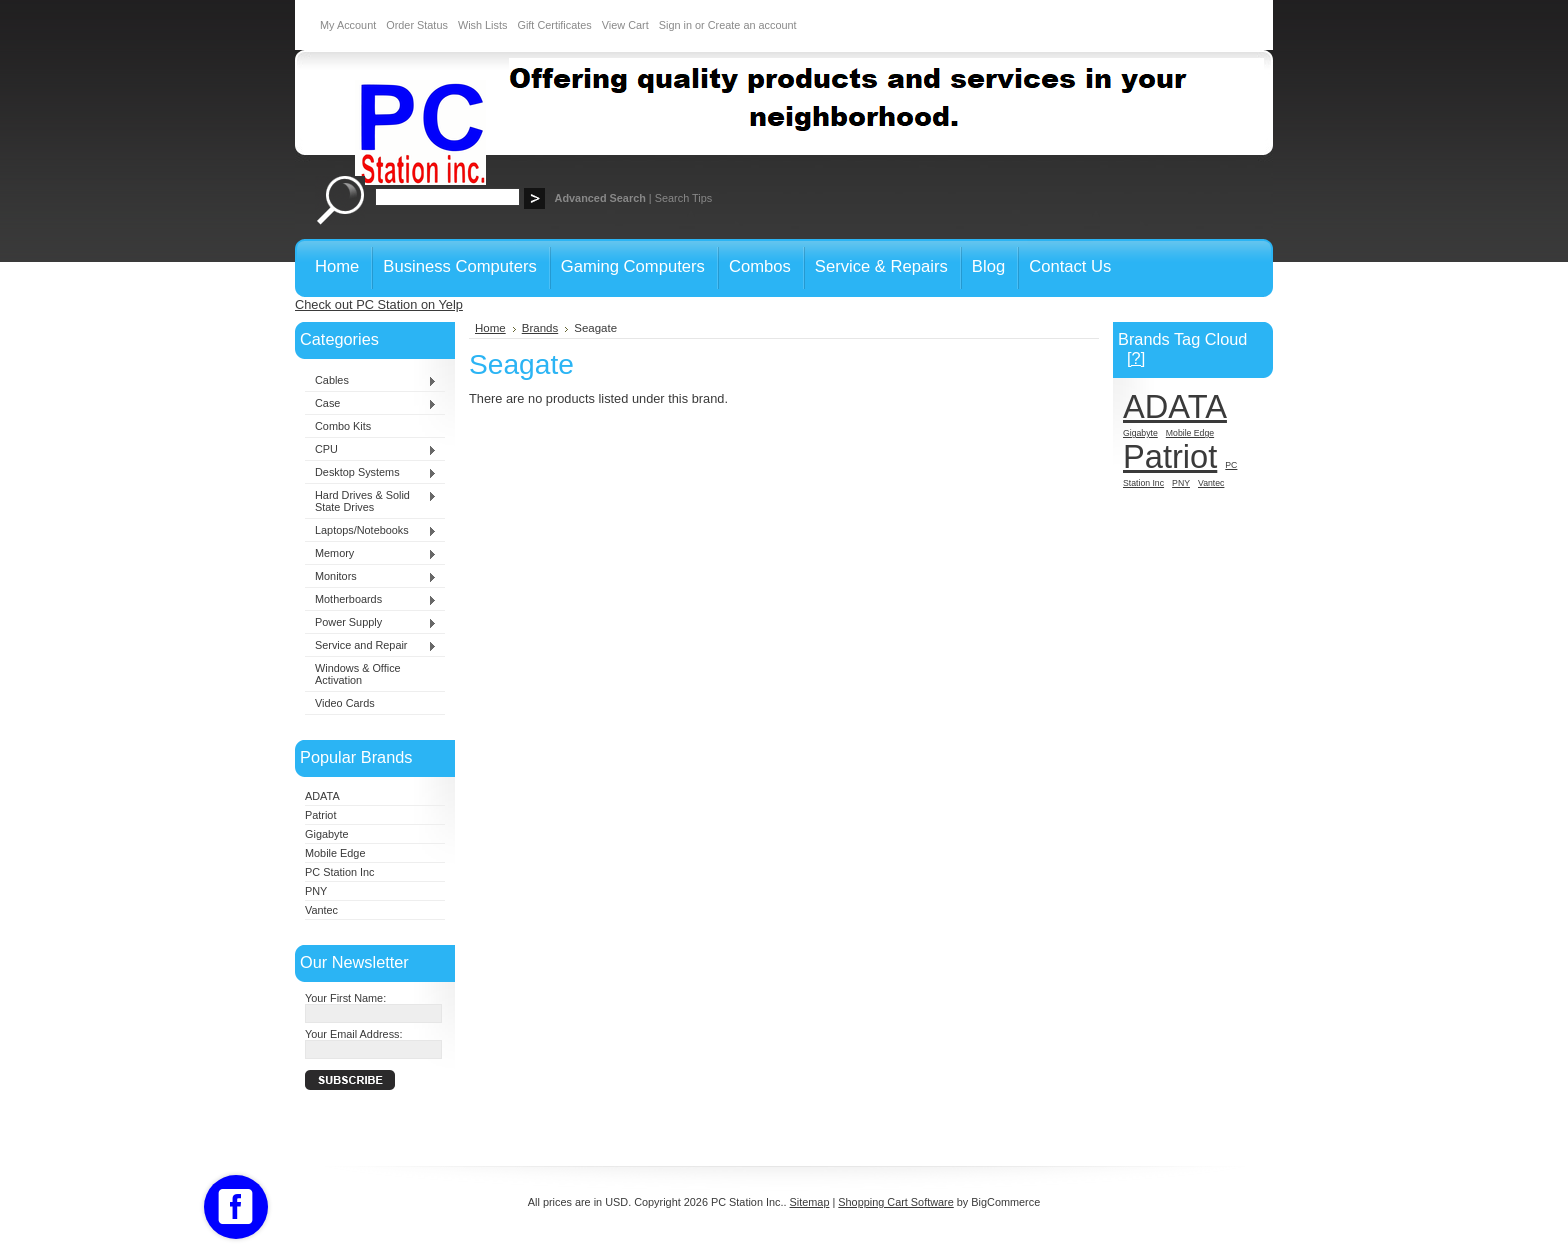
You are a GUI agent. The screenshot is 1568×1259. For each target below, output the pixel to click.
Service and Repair (371, 646)
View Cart (625, 25)
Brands (540, 328)
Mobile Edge (335, 853)
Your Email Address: (354, 1034)
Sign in (675, 25)
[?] (1136, 358)
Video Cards (345, 703)
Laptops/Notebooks (371, 531)
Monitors (371, 577)
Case (371, 404)
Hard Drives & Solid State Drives (371, 501)
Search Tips (683, 198)
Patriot (320, 815)
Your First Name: (345, 998)
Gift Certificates (554, 25)
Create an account (752, 25)
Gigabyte (327, 834)
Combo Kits (343, 426)
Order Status (417, 25)
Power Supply (371, 623)
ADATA (322, 796)
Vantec (321, 910)
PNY (316, 891)
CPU (371, 450)
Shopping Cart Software (895, 1202)
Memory (371, 554)
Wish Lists (483, 25)
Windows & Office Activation (358, 674)
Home (490, 328)
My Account (348, 25)
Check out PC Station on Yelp (379, 304)
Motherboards (371, 600)
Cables (371, 381)
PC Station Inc (340, 872)
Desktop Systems (371, 473)
